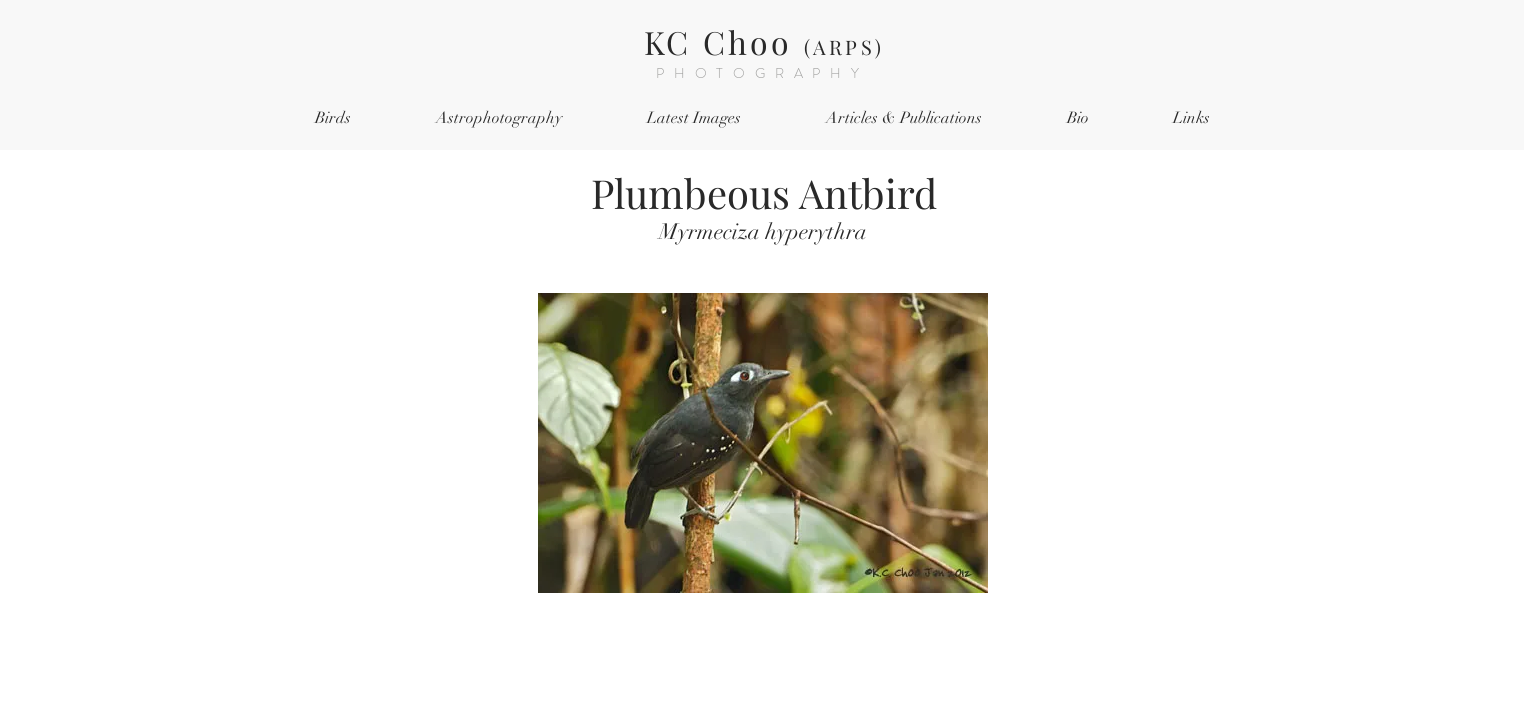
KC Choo (764, 41)
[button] (332, 118)
